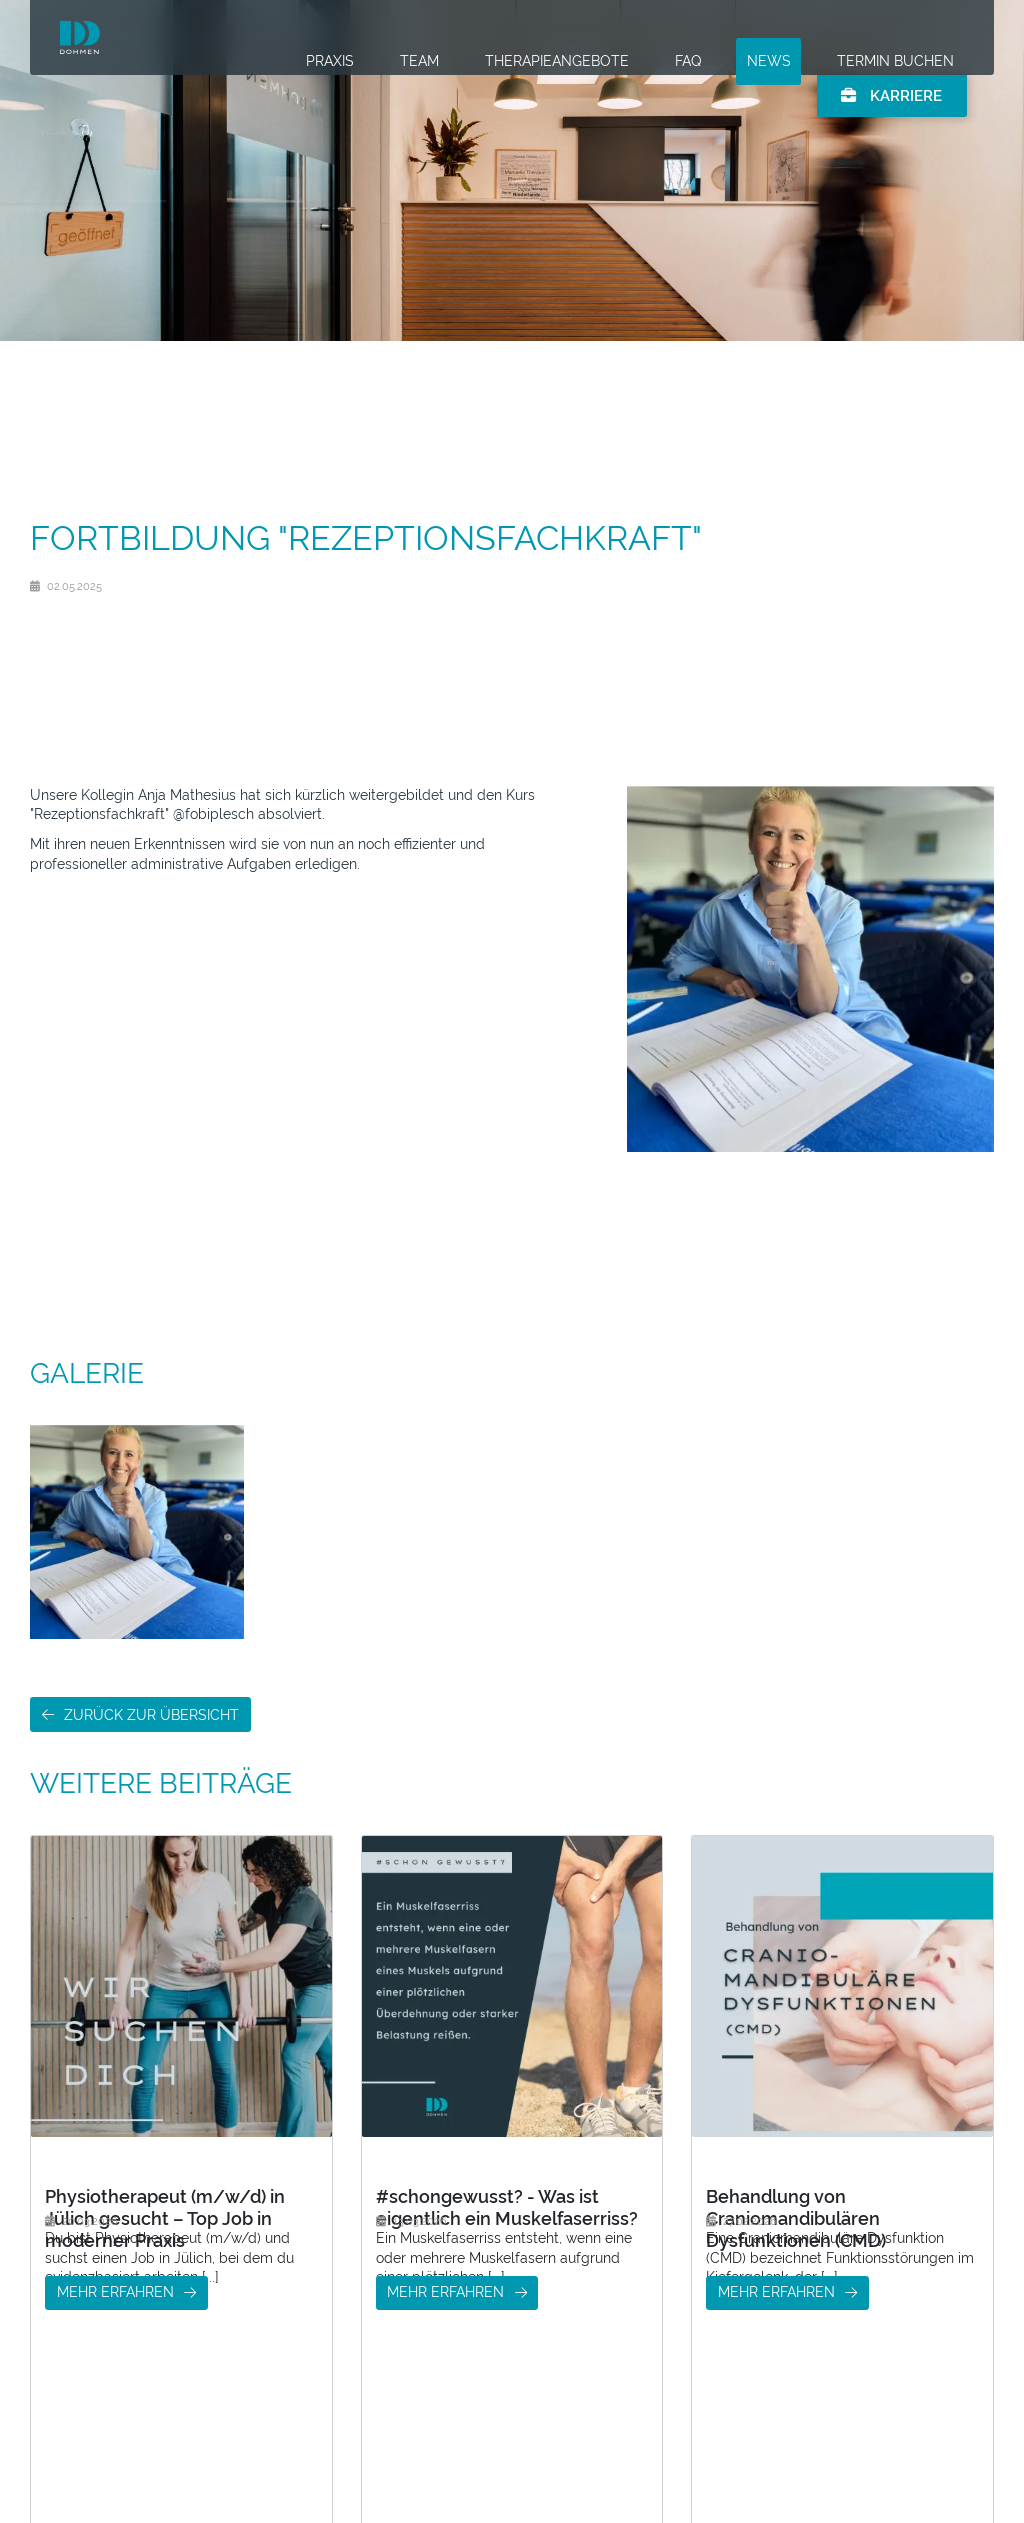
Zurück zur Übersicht (151, 1715)
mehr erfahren (115, 2375)
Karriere (891, 110)
